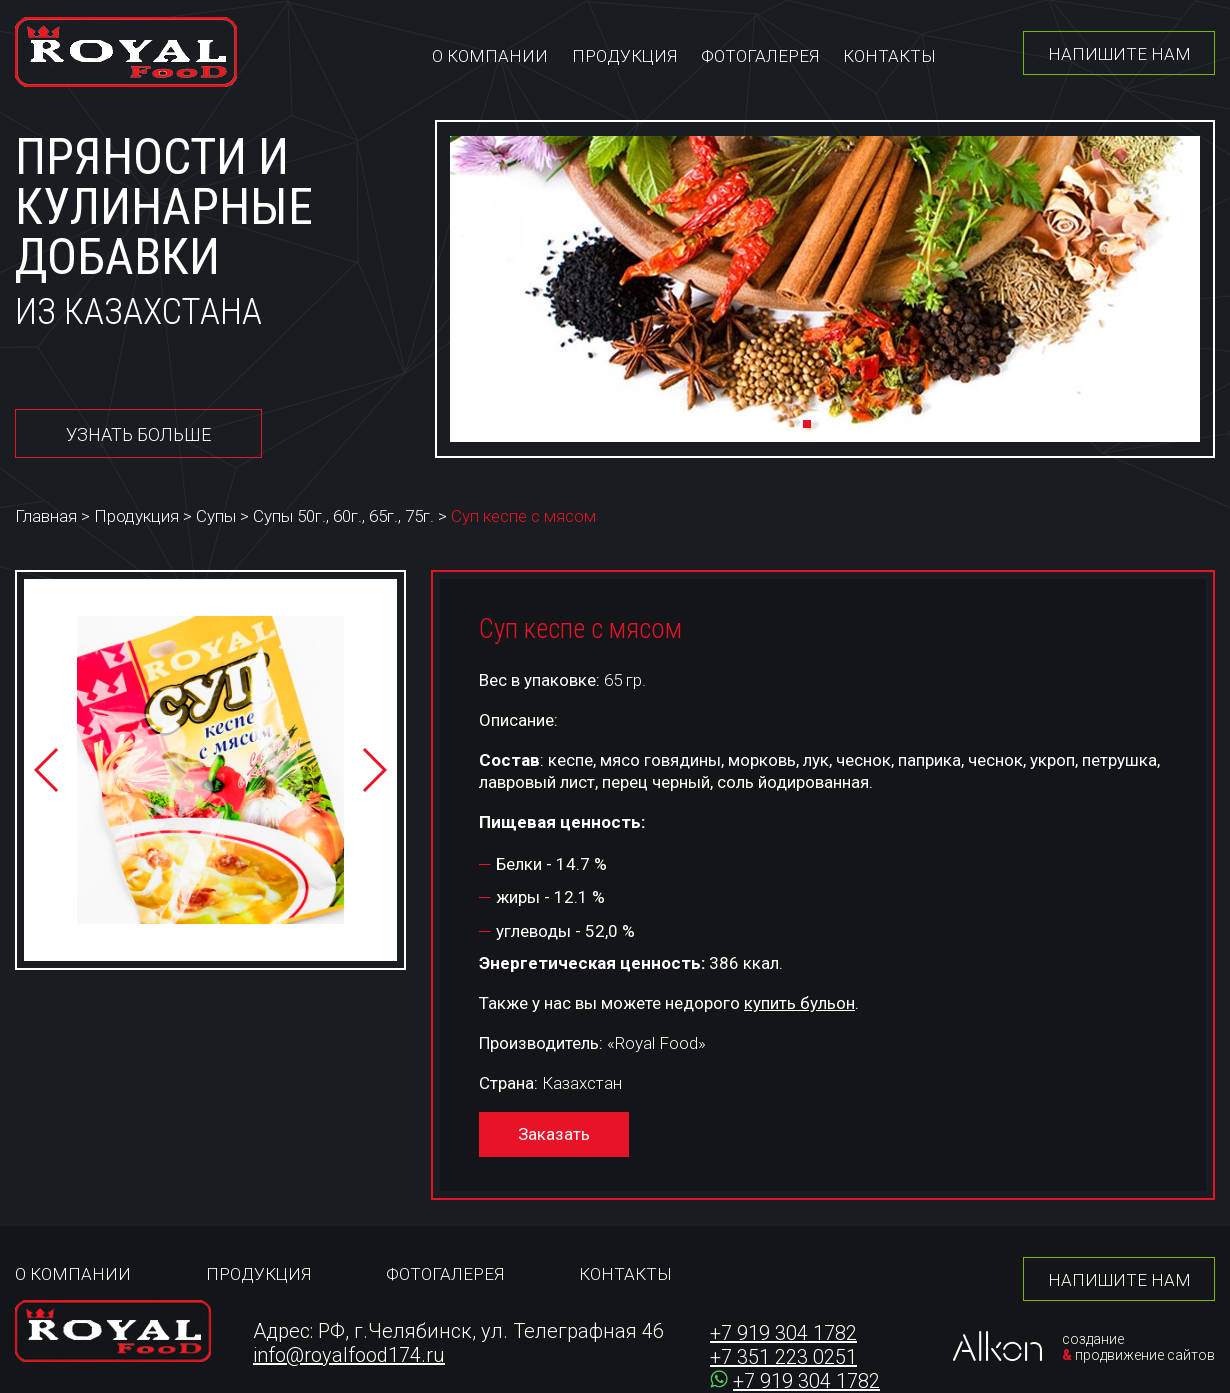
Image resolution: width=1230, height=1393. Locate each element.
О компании (490, 56)
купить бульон (799, 1003)
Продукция (624, 56)
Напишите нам (1119, 54)
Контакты (889, 56)
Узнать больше (138, 434)
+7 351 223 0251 (783, 1357)
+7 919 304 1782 (783, 1333)
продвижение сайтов (1145, 1355)
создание (1093, 1339)
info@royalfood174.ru (349, 1355)
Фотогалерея (760, 56)
